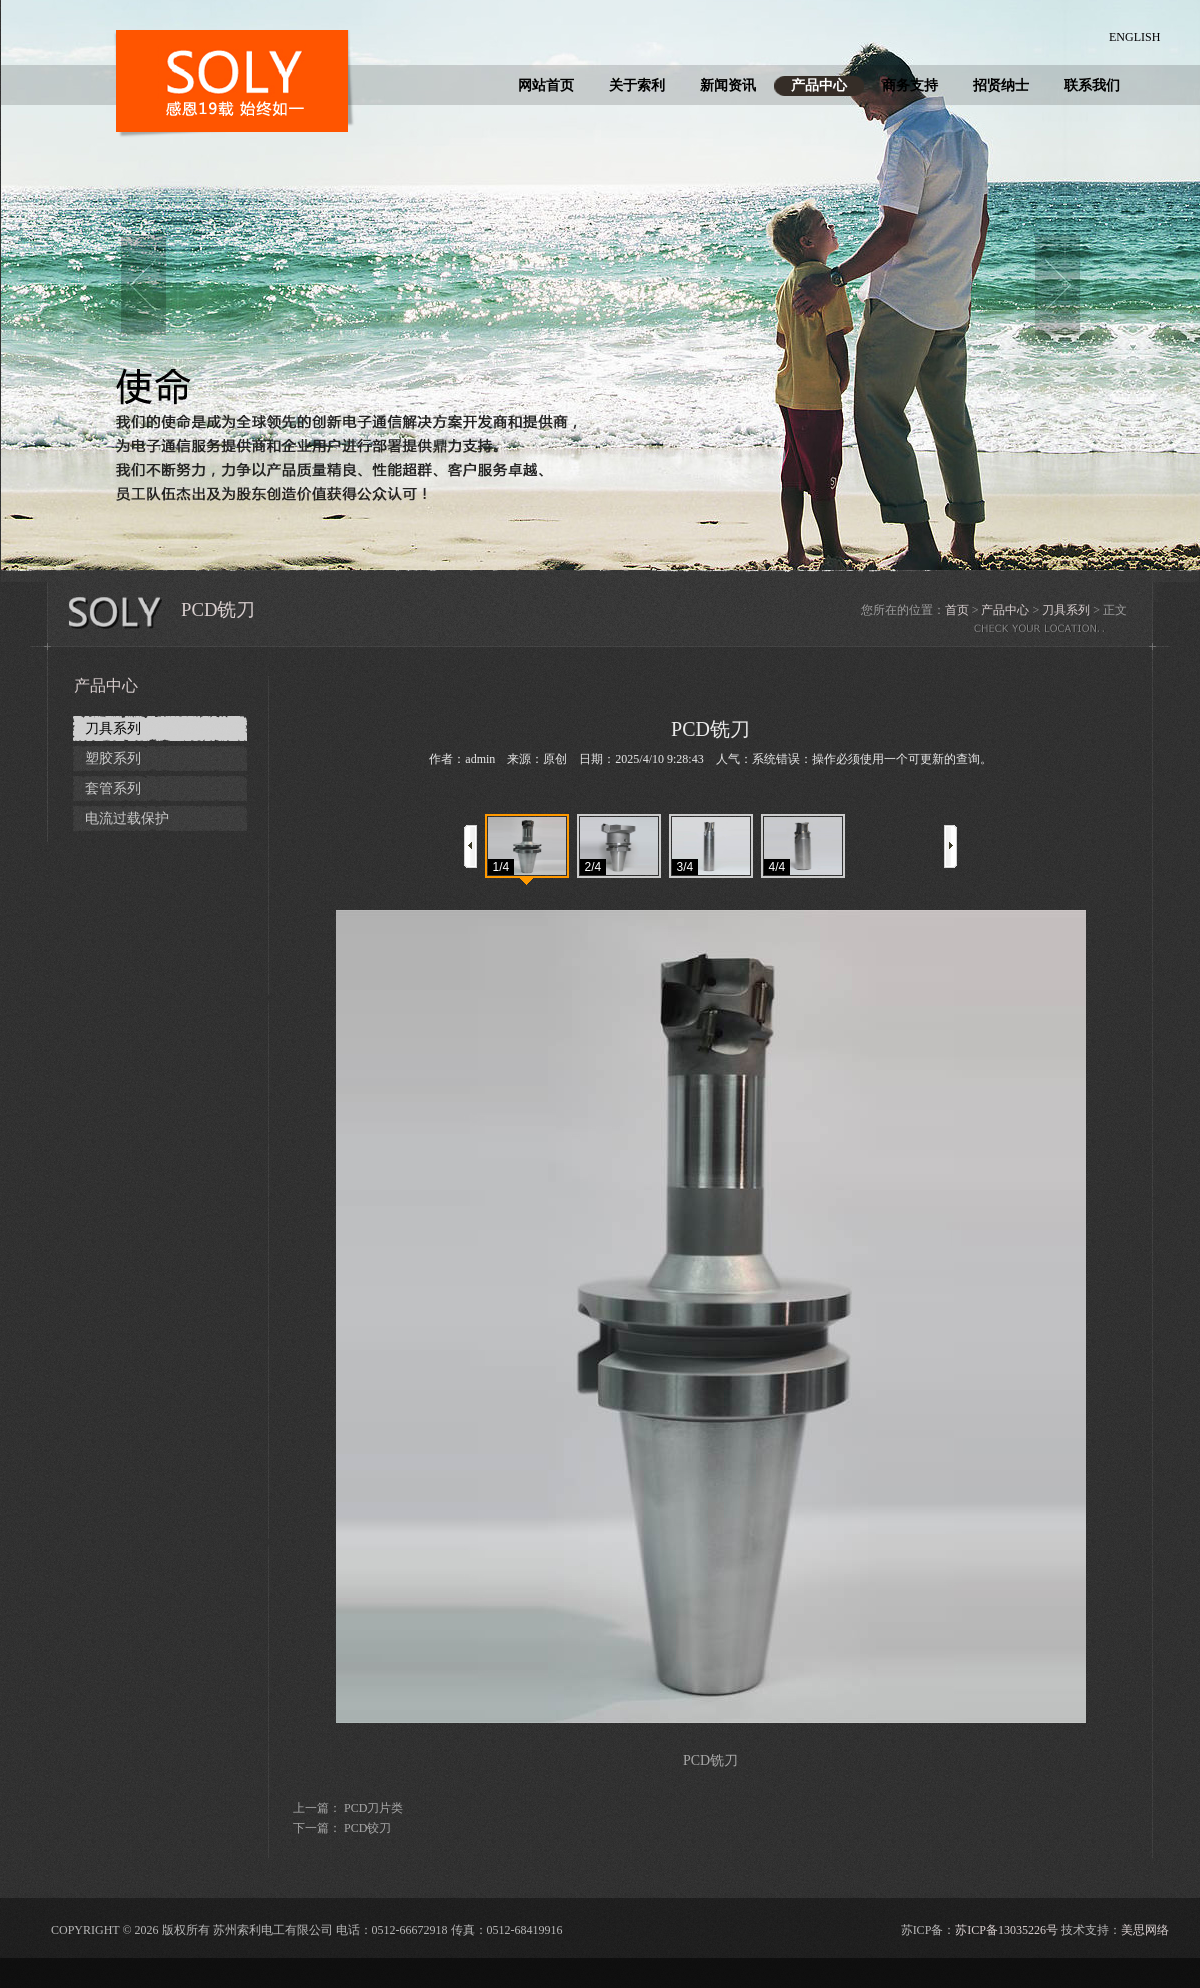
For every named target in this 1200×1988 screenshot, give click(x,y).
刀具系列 (1066, 610)
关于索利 (637, 85)
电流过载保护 (127, 818)
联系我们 (1092, 85)
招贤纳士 (1001, 85)
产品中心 (819, 85)
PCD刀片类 (373, 1808)
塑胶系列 (113, 758)
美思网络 (1145, 1930)
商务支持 (910, 85)
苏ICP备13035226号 (1006, 1930)
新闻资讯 (728, 85)
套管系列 (113, 788)
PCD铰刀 (367, 1828)
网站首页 (546, 85)
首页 (957, 610)
